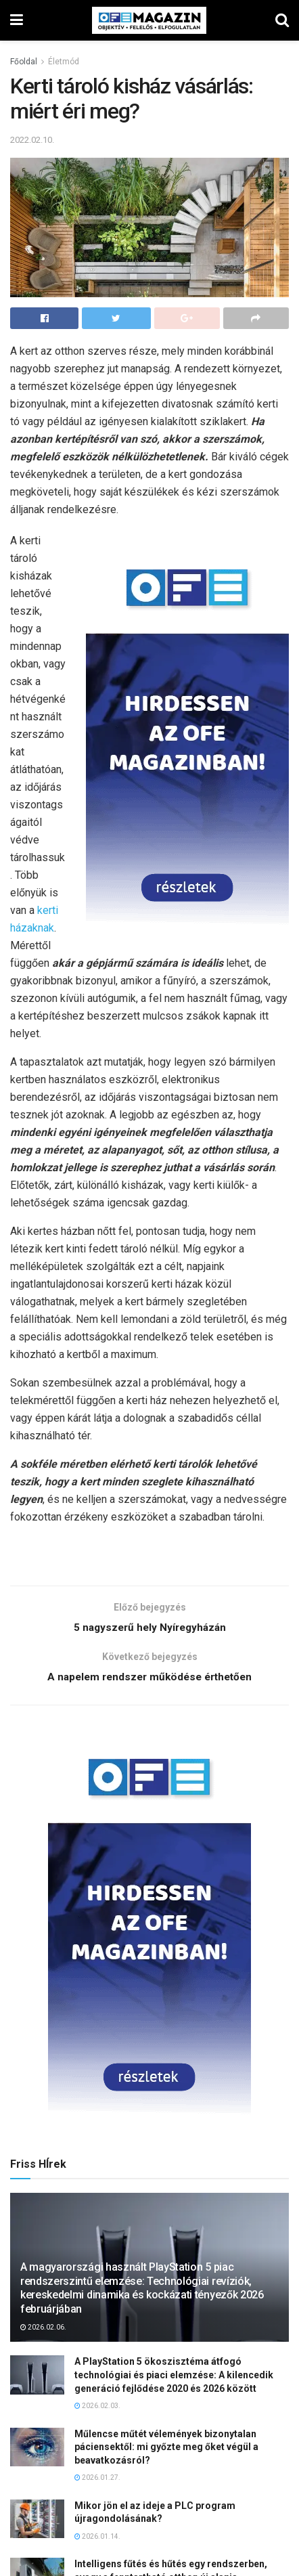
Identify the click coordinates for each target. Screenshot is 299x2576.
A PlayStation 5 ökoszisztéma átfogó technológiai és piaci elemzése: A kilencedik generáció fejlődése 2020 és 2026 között (173, 2378)
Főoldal (23, 61)
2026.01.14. (97, 2539)
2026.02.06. (43, 2330)
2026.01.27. (97, 2481)
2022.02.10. (32, 140)
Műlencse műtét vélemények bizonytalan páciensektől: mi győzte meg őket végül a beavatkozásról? (166, 2449)
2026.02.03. (97, 2409)
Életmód (63, 61)
